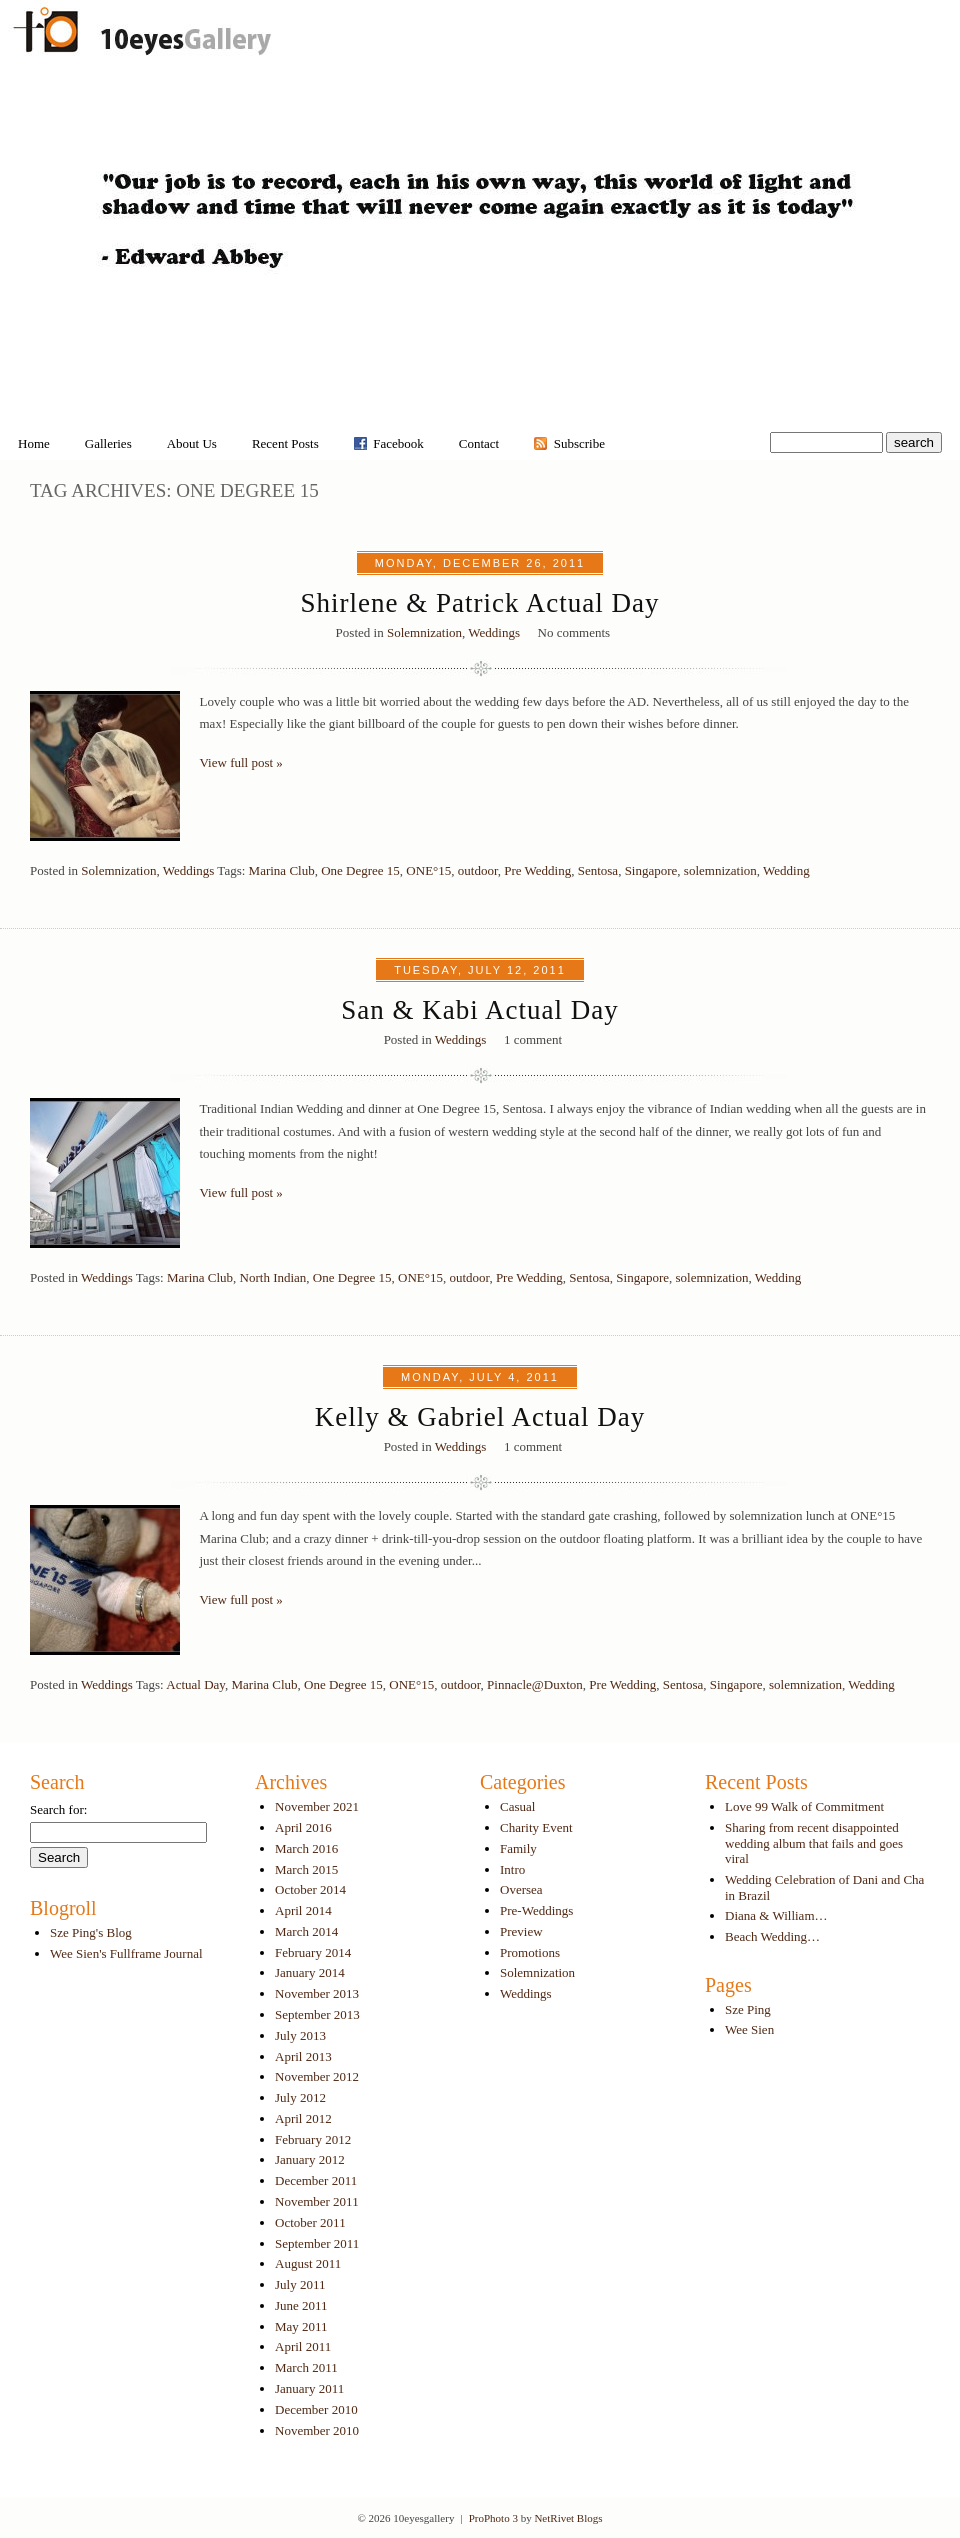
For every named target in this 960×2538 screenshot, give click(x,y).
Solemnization (424, 632)
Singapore (651, 870)
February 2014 (313, 1952)
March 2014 (306, 1931)
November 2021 (317, 1806)
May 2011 (301, 2326)
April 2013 (303, 2056)
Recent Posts (285, 443)
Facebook (398, 443)
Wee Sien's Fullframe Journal (126, 1953)
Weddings (494, 632)
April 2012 (303, 2118)
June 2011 (301, 2305)
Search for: (58, 1809)
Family (518, 1848)
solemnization (720, 870)
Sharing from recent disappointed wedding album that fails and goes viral (814, 1843)
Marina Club (282, 870)
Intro (512, 1869)
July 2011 (300, 2284)
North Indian (273, 1277)
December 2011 (316, 2180)
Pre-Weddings (536, 1910)
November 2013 (317, 1993)
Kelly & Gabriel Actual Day (480, 1417)
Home (34, 443)
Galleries (108, 443)
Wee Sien (749, 2029)
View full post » (241, 762)
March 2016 (306, 1848)
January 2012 (310, 2159)
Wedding (786, 870)
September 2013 (317, 2014)
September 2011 (317, 2243)
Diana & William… (776, 1915)
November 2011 (317, 2201)
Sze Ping (748, 2009)
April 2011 (303, 2346)
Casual (517, 1806)
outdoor (478, 870)
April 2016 (303, 1827)
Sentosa (598, 870)
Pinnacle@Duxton (535, 1684)
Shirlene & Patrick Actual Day (480, 603)
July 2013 (300, 2035)
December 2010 (316, 2409)
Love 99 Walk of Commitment (804, 1806)
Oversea (521, 1889)
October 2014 (310, 1889)
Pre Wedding (537, 870)
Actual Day (195, 1684)
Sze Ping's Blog (91, 1932)
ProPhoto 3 (493, 2518)
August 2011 (308, 2263)
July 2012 (300, 2097)
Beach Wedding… (772, 1936)
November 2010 (317, 2430)
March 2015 (306, 1869)
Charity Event (536, 1827)
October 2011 (310, 2222)
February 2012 (313, 2139)
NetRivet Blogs (568, 2518)
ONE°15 (428, 870)
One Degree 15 (360, 870)
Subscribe (579, 443)
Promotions (530, 1952)
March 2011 (306, 2367)
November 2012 (317, 2076)
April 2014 (303, 1910)
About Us (192, 443)
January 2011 (309, 2388)
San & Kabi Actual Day (479, 1010)
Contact (479, 443)
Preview (521, 1931)
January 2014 (310, 1972)
